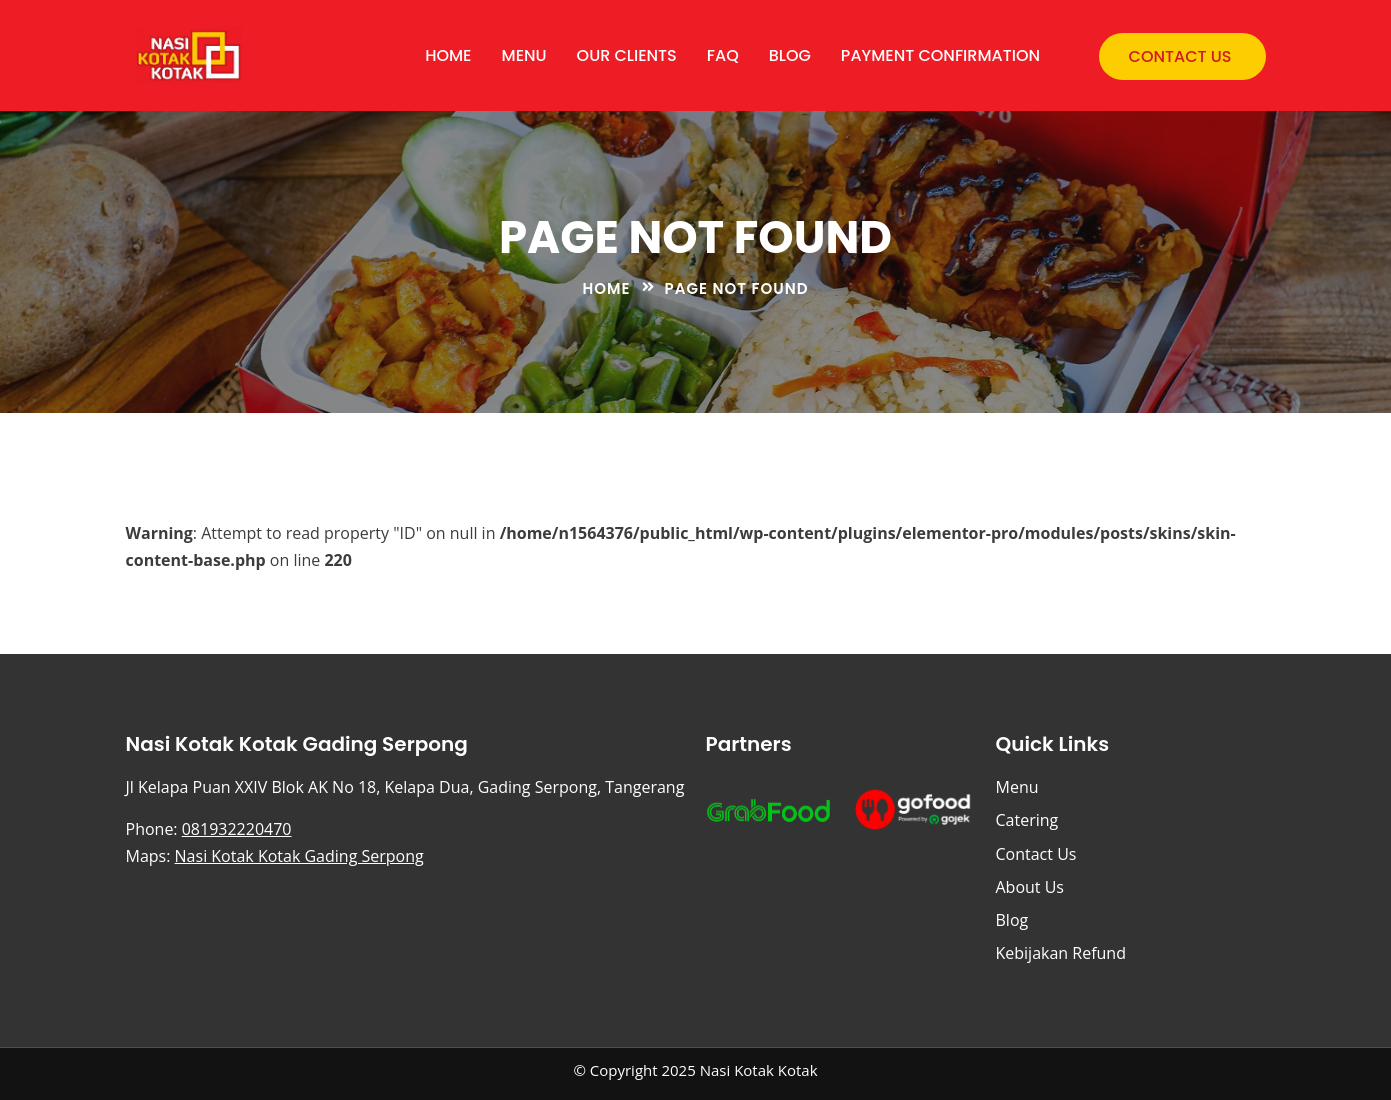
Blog (790, 55)
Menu (524, 55)
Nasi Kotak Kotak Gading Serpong (299, 856)
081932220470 (237, 829)
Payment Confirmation (940, 55)
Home (448, 55)
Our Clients (627, 55)
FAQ (723, 55)
